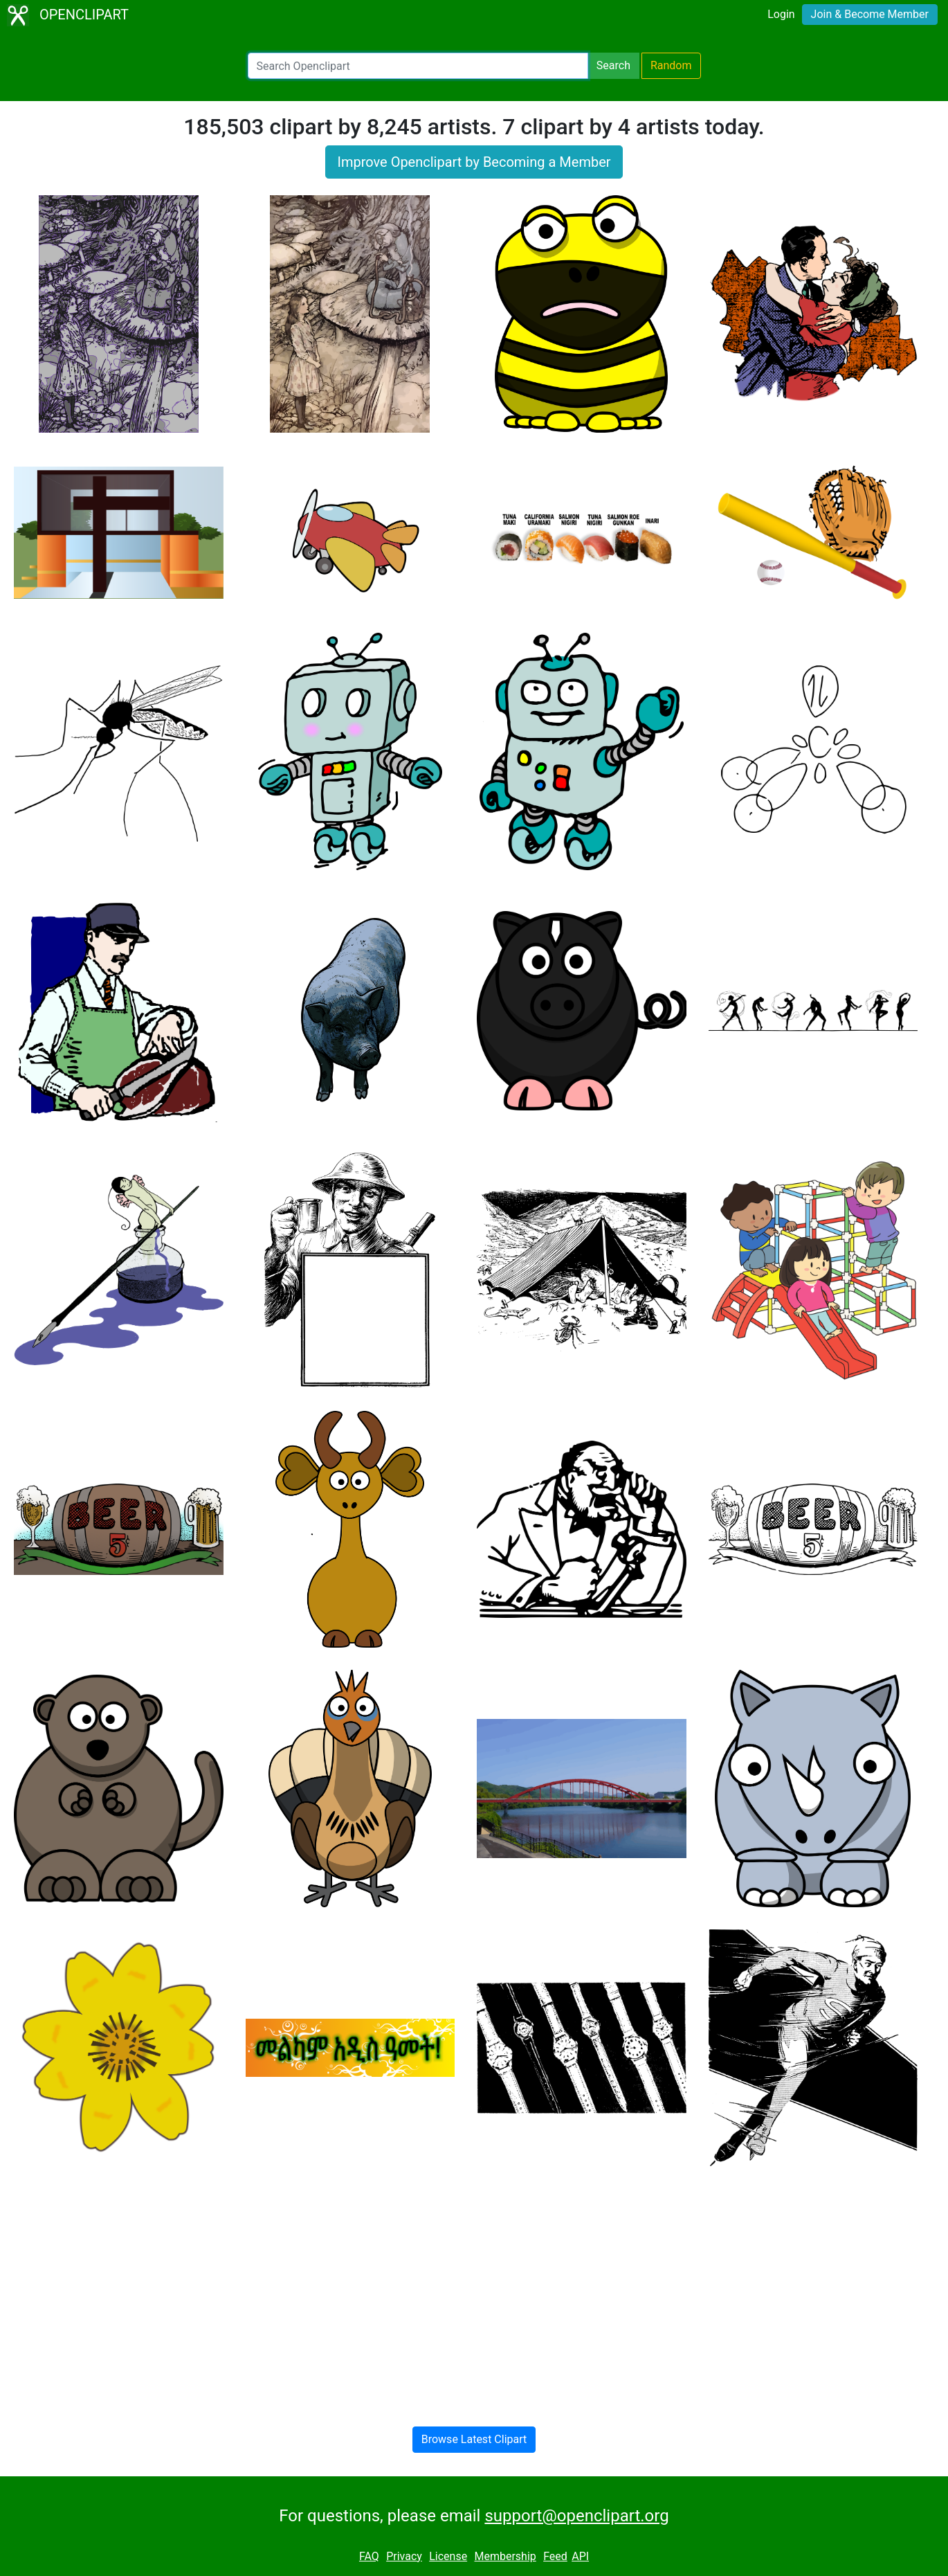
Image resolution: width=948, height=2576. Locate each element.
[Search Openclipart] (418, 66)
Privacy (404, 2556)
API (580, 2556)
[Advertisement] (474, 2285)
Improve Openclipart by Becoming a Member (473, 162)
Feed (555, 2556)
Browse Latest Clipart (474, 2439)
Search (613, 65)
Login (780, 14)
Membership (505, 2556)
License (448, 2556)
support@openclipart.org (576, 2515)
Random (671, 65)
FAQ (369, 2556)
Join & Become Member (870, 14)
